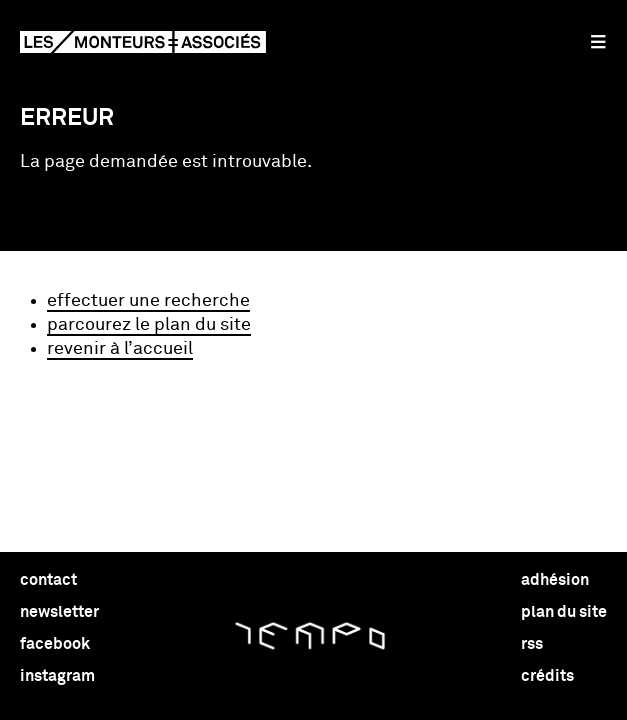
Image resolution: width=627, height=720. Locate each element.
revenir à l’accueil (120, 349)
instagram (57, 676)
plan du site (564, 612)
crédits (547, 676)
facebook (55, 644)
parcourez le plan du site (149, 325)
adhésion (555, 580)
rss (532, 644)
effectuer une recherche (148, 301)
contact (48, 580)
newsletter (59, 612)
